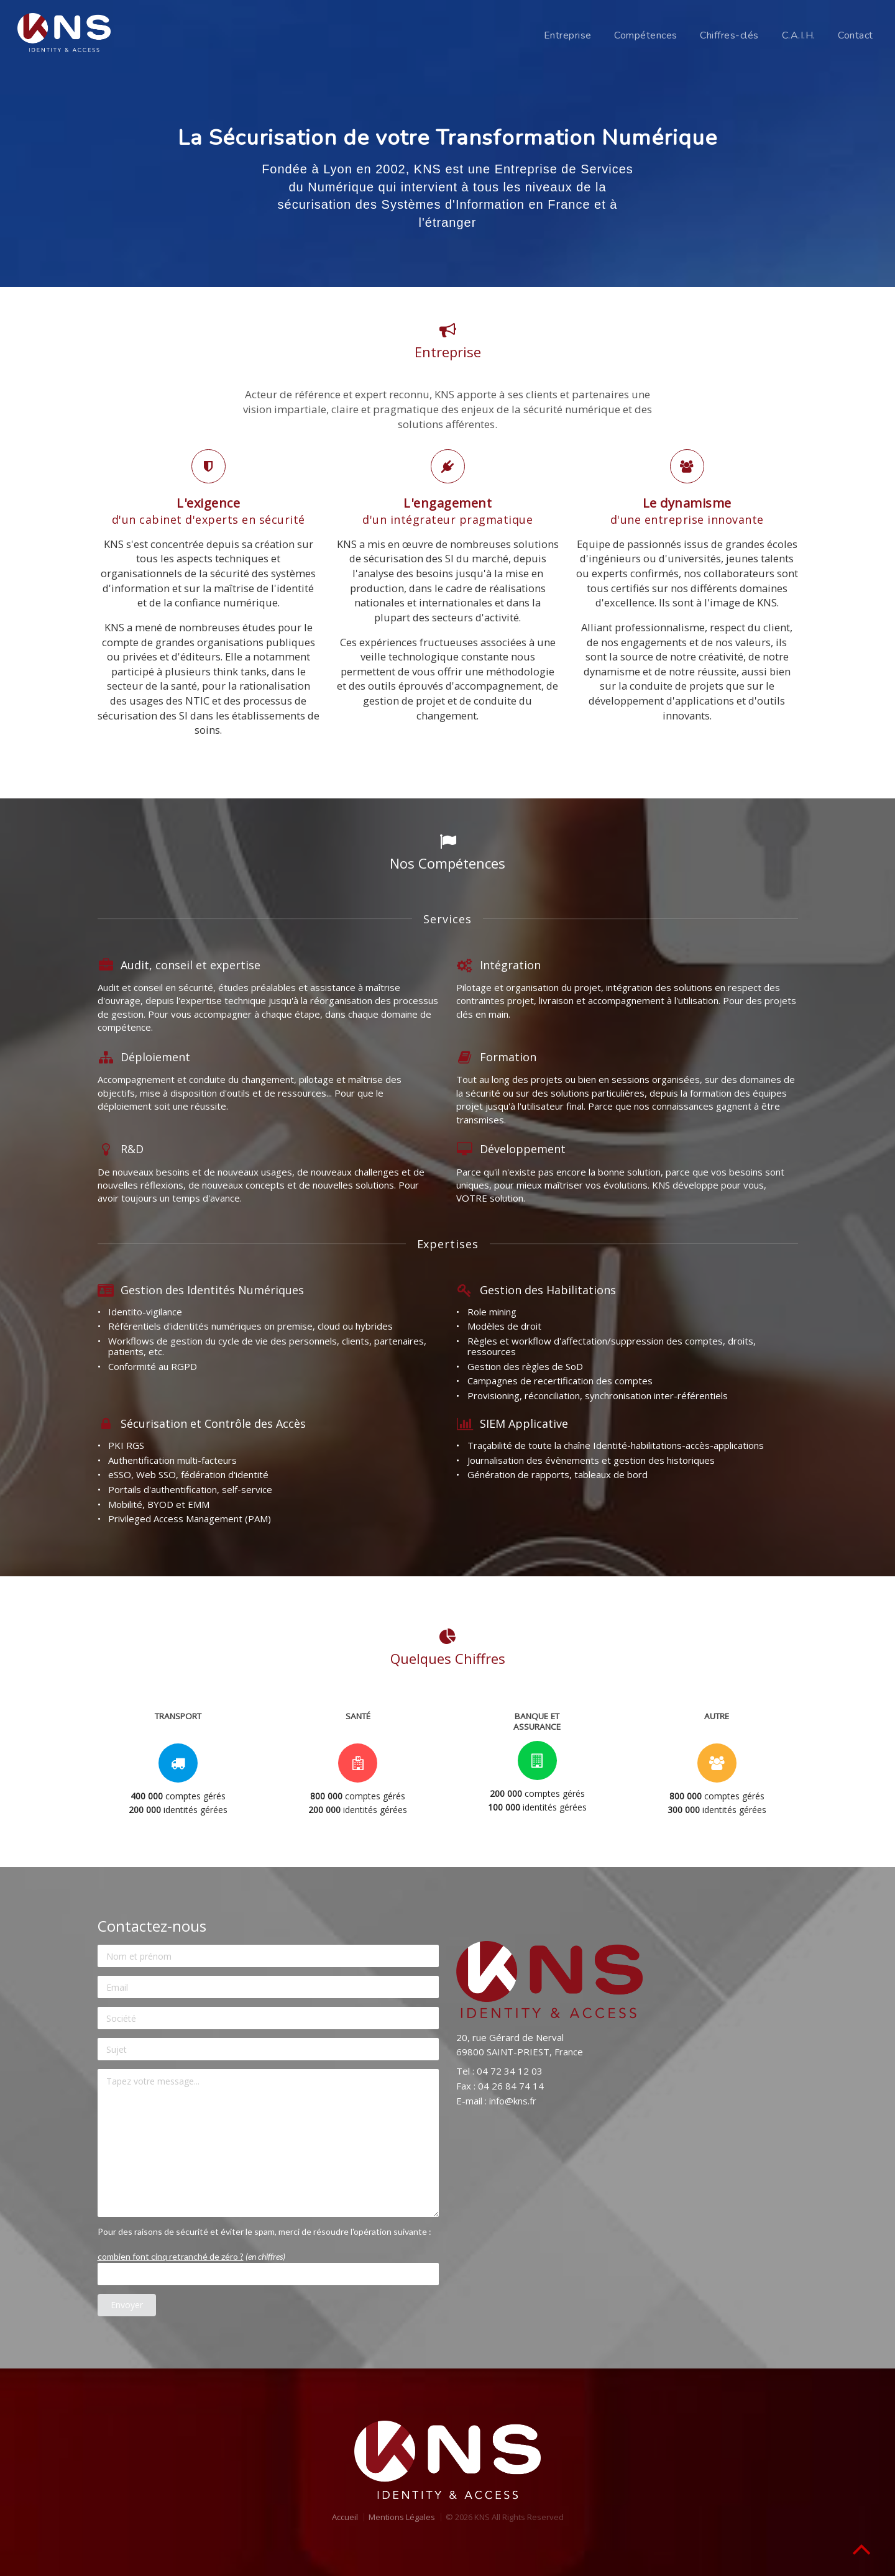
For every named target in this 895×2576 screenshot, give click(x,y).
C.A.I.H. (798, 35)
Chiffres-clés (729, 35)
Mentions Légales (402, 2517)
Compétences (645, 35)
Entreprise (568, 35)
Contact (855, 35)
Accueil (345, 2517)
